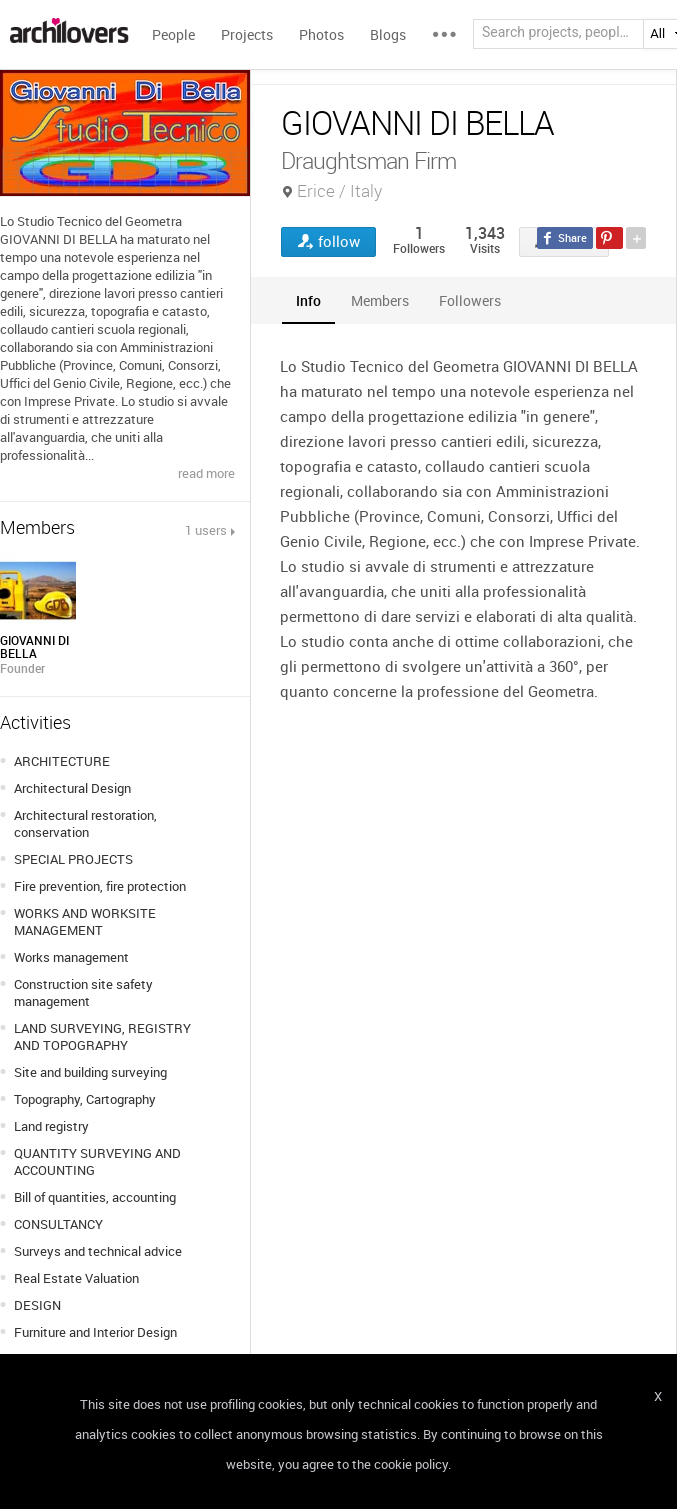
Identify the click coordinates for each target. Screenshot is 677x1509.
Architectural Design (72, 788)
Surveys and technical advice (98, 1251)
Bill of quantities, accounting (95, 1197)
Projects (247, 34)
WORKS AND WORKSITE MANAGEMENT (85, 921)
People (173, 34)
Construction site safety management (83, 992)
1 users (206, 530)
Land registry (51, 1126)
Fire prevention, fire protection (100, 886)
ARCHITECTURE (62, 761)
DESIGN (37, 1305)
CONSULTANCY (58, 1224)
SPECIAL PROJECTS (73, 859)
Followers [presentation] (470, 300)
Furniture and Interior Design (95, 1332)
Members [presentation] (380, 300)
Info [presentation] (308, 300)
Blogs (388, 34)
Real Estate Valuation (76, 1278)
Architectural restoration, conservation (85, 823)
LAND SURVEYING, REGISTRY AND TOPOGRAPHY (102, 1036)
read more (206, 473)
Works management (71, 957)
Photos (321, 34)
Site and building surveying (90, 1072)
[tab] (308, 300)
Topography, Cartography (85, 1099)
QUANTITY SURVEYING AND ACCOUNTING (97, 1161)
